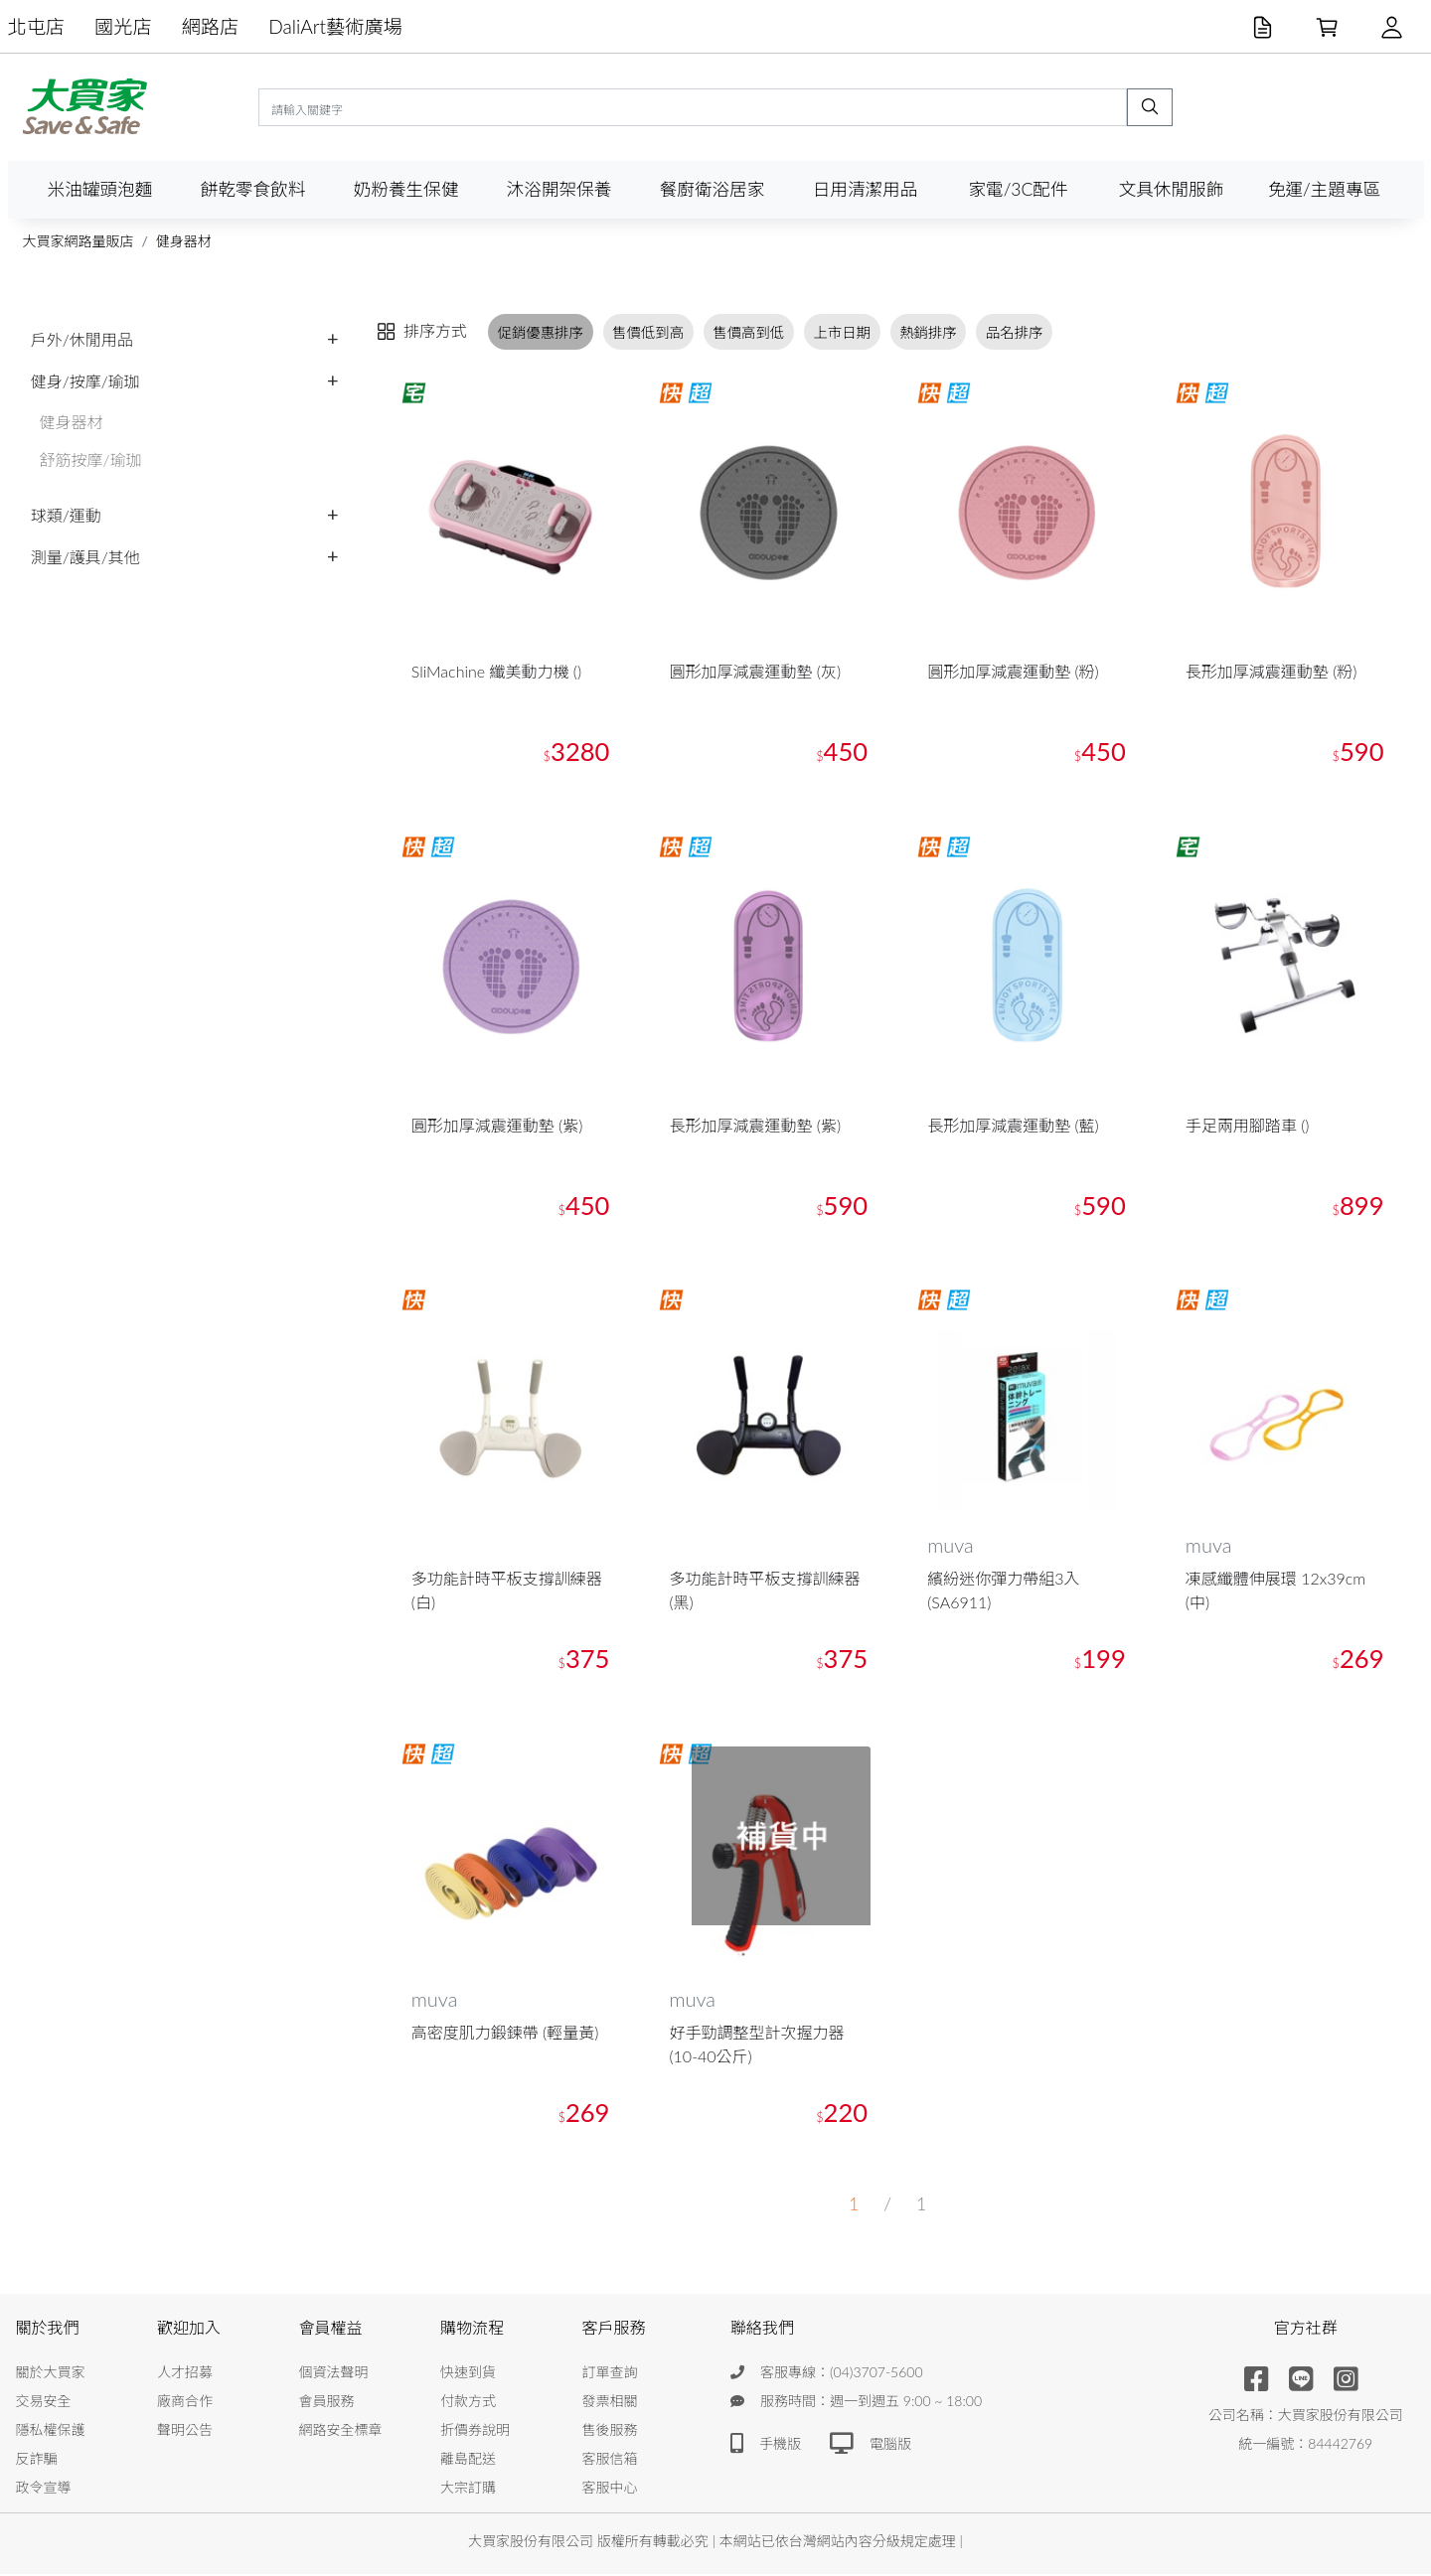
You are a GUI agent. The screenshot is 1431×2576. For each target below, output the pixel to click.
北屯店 (37, 26)
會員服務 (327, 2402)
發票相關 (610, 2402)
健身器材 (184, 240)
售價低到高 (648, 331)
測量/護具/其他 (85, 556)
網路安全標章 (341, 2431)
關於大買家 (50, 2373)
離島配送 (468, 2460)
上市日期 (842, 331)
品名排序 (1014, 331)
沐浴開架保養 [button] (559, 189)
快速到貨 (468, 2373)
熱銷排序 (928, 331)
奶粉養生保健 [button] (406, 189)
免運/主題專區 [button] (1324, 189)
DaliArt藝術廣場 (335, 26)
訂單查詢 (610, 2373)
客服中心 (610, 2489)
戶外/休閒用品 (82, 339)
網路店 (210, 26)
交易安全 (44, 2402)
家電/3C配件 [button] (1017, 189)
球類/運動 (66, 515)
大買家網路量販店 (78, 240)
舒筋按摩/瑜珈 (91, 459)
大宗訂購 (468, 2489)
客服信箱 (610, 2460)
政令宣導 (44, 2489)
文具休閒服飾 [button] (1171, 189)
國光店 (123, 26)
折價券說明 (475, 2431)
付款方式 (468, 2402)
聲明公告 (185, 2431)
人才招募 (185, 2373)
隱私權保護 (50, 2431)
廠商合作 (185, 2402)
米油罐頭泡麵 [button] (100, 189)
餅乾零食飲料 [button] (253, 189)
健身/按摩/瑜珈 (85, 381)
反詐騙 (37, 2460)
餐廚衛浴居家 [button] (712, 189)
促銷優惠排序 (540, 331)
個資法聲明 (334, 2373)
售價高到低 (748, 331)
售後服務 (610, 2431)
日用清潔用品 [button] (865, 189)
